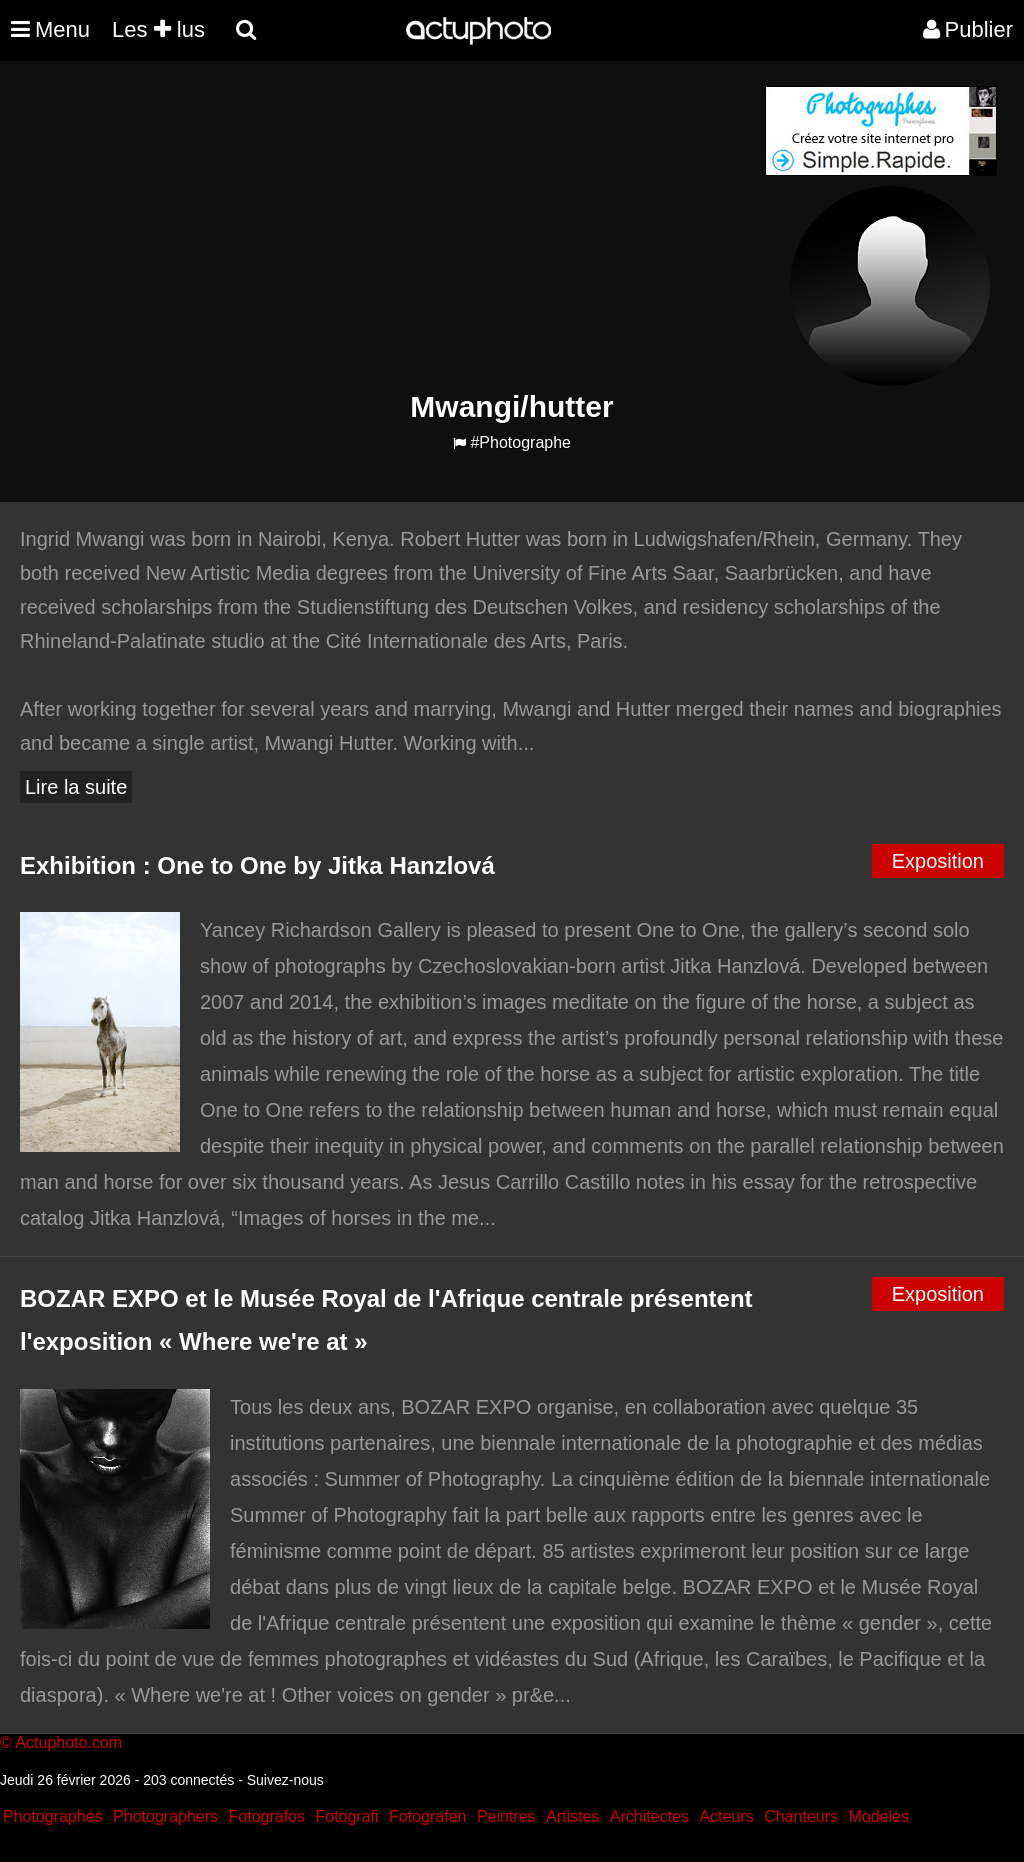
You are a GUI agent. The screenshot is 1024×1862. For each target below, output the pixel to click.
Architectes (649, 1816)
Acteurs (726, 1816)
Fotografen (427, 1816)
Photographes (53, 1816)
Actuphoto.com (68, 1742)
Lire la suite (76, 787)
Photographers (165, 1816)
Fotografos (267, 1816)
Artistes (572, 1816)
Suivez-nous (285, 1780)
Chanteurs (801, 1816)
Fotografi (346, 1816)
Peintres (506, 1816)
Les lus (158, 29)
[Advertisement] (391, 226)
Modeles (878, 1816)
